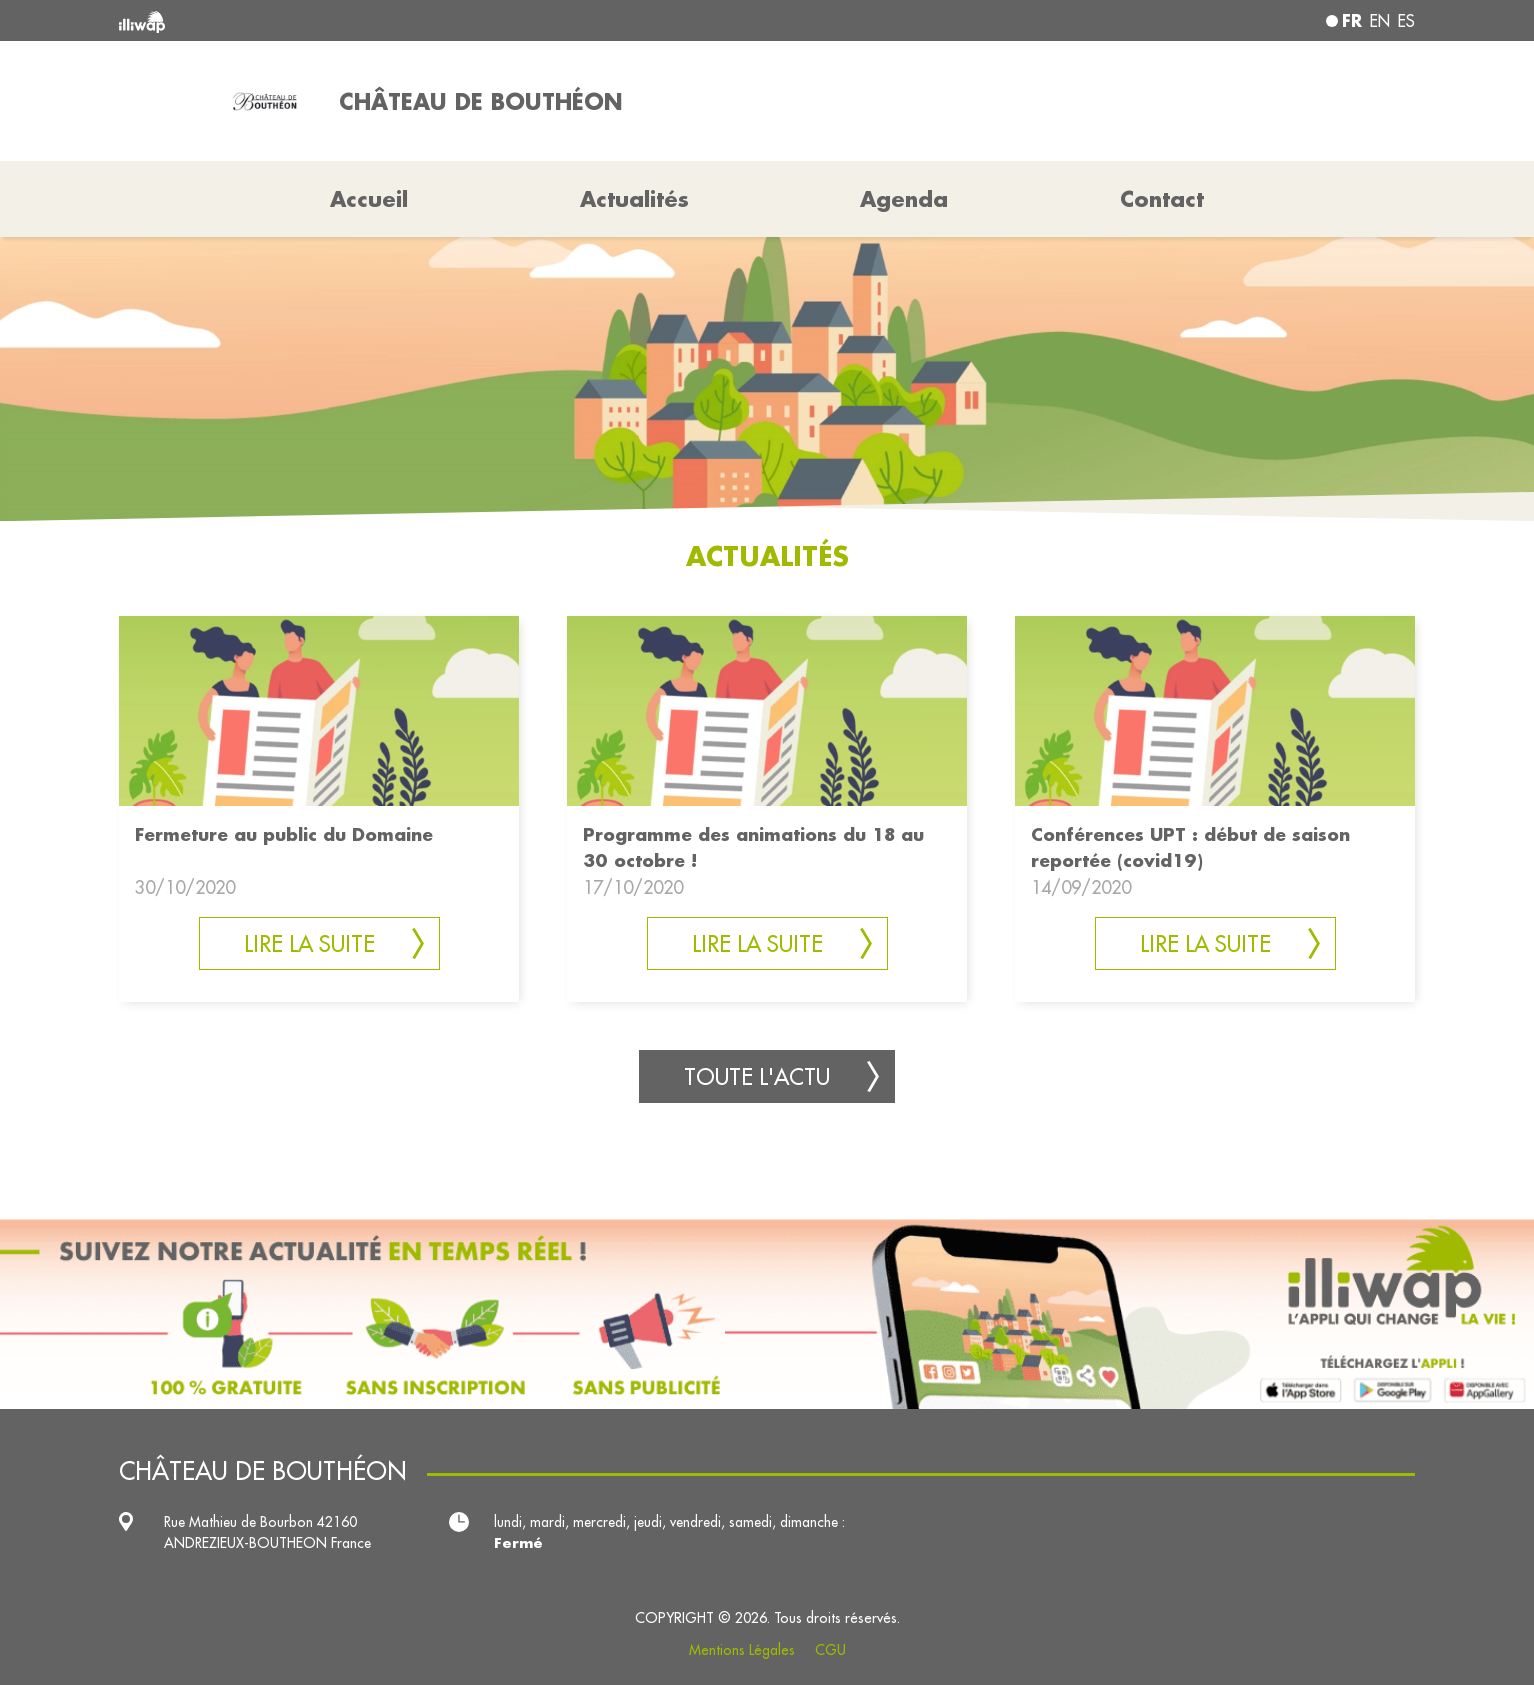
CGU (830, 1650)
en (1380, 21)
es (1406, 21)
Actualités (634, 199)
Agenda (904, 199)
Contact (1162, 199)
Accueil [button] (369, 199)
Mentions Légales (742, 1650)
